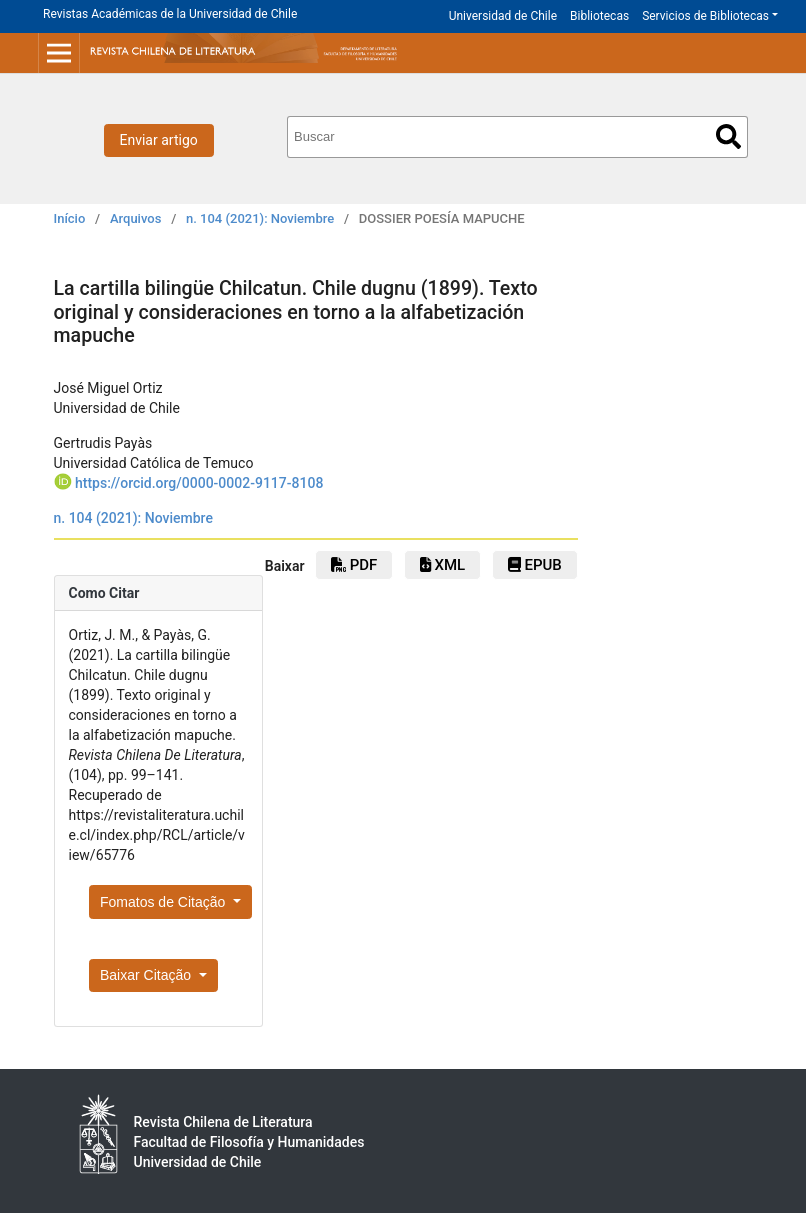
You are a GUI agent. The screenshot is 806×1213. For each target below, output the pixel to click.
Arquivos (135, 218)
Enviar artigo (159, 140)
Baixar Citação (147, 975)
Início (70, 218)
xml (442, 565)
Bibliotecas (599, 16)
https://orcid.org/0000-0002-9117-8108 (199, 483)
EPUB (535, 565)
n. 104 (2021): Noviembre (260, 218)
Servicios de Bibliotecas (705, 16)
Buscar (728, 136)
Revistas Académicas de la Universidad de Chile (170, 14)
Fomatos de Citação (164, 902)
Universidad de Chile (503, 16)
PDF (354, 565)
